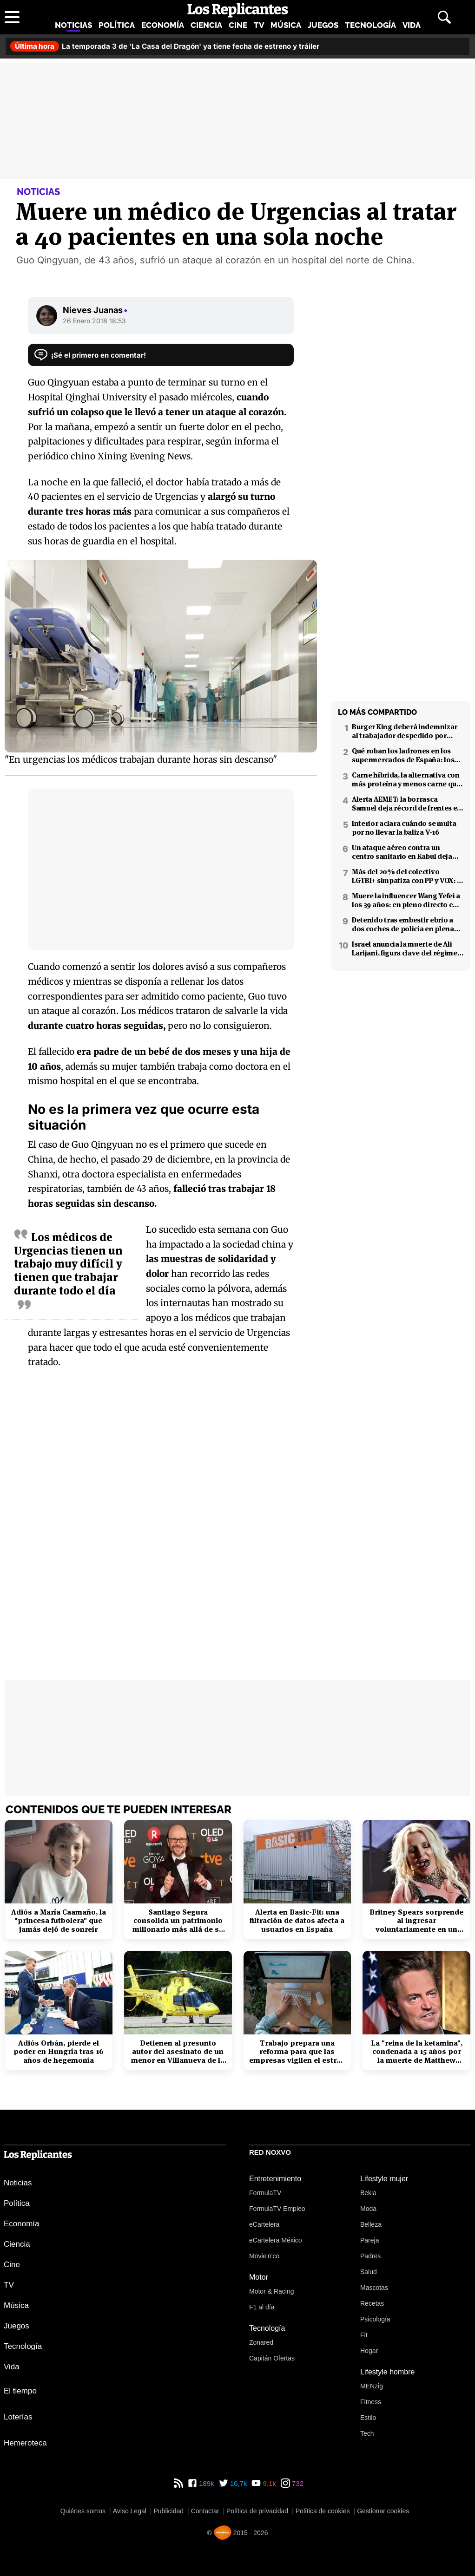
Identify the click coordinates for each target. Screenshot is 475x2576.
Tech (367, 2433)
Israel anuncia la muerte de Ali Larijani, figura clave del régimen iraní (407, 948)
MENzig (371, 2386)
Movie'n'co (264, 2256)
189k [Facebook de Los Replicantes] (205, 2483)
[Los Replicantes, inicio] (237, 10)
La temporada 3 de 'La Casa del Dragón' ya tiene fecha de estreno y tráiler (164, 46)
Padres (370, 2256)
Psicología (375, 2319)
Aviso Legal (129, 2511)
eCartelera (264, 2224)
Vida (411, 25)
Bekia (368, 2193)
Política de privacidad (257, 2511)
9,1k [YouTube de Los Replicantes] (268, 2483)
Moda (368, 2208)
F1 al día (261, 2307)
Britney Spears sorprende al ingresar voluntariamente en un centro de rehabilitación (416, 1921)
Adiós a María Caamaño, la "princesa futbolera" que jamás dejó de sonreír (58, 1921)
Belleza (371, 2224)
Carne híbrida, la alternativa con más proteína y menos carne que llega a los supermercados (406, 779)
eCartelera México (275, 2240)
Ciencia (206, 25)
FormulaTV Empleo (277, 2208)
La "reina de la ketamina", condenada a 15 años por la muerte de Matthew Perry (416, 2052)
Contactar (205, 2511)
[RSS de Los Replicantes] (178, 2483)
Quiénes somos (83, 2511)
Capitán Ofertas (272, 2358)
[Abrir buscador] (444, 17)
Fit (364, 2335)
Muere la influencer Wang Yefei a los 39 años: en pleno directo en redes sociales (406, 900)
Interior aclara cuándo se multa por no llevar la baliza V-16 (404, 828)
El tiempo (20, 2390)
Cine (238, 25)
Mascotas (374, 2287)
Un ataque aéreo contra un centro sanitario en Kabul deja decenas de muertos (402, 852)
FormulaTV (265, 2193)
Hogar (369, 2350)
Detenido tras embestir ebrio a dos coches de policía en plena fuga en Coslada (403, 924)
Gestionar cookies (383, 2511)
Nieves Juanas (95, 310)
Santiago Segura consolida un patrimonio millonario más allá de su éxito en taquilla (178, 1921)
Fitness (370, 2402)
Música (285, 25)
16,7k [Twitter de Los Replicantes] (237, 2483)
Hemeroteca (25, 2443)
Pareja (369, 2240)
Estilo (368, 2417)
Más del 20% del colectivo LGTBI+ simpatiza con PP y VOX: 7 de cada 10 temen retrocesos (406, 876)
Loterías (18, 2417)
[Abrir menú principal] (12, 17)
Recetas (372, 2303)
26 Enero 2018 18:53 (94, 321)
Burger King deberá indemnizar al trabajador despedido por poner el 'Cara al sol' (404, 731)
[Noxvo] (222, 2532)
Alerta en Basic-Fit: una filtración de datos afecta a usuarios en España (297, 1921)
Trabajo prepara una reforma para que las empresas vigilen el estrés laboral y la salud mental (297, 2052)
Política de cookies (323, 2511)
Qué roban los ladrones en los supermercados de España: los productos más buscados (403, 755)
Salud (368, 2271)
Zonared (261, 2342)
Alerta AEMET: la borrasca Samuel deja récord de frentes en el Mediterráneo (407, 803)
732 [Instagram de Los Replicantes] (296, 2483)
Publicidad (168, 2511)
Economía (162, 25)
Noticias (73, 25)
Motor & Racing (271, 2291)
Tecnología (370, 25)
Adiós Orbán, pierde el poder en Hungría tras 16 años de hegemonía (58, 2052)
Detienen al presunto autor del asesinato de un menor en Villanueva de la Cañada (177, 2052)
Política (117, 25)
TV (259, 25)
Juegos (323, 25)
